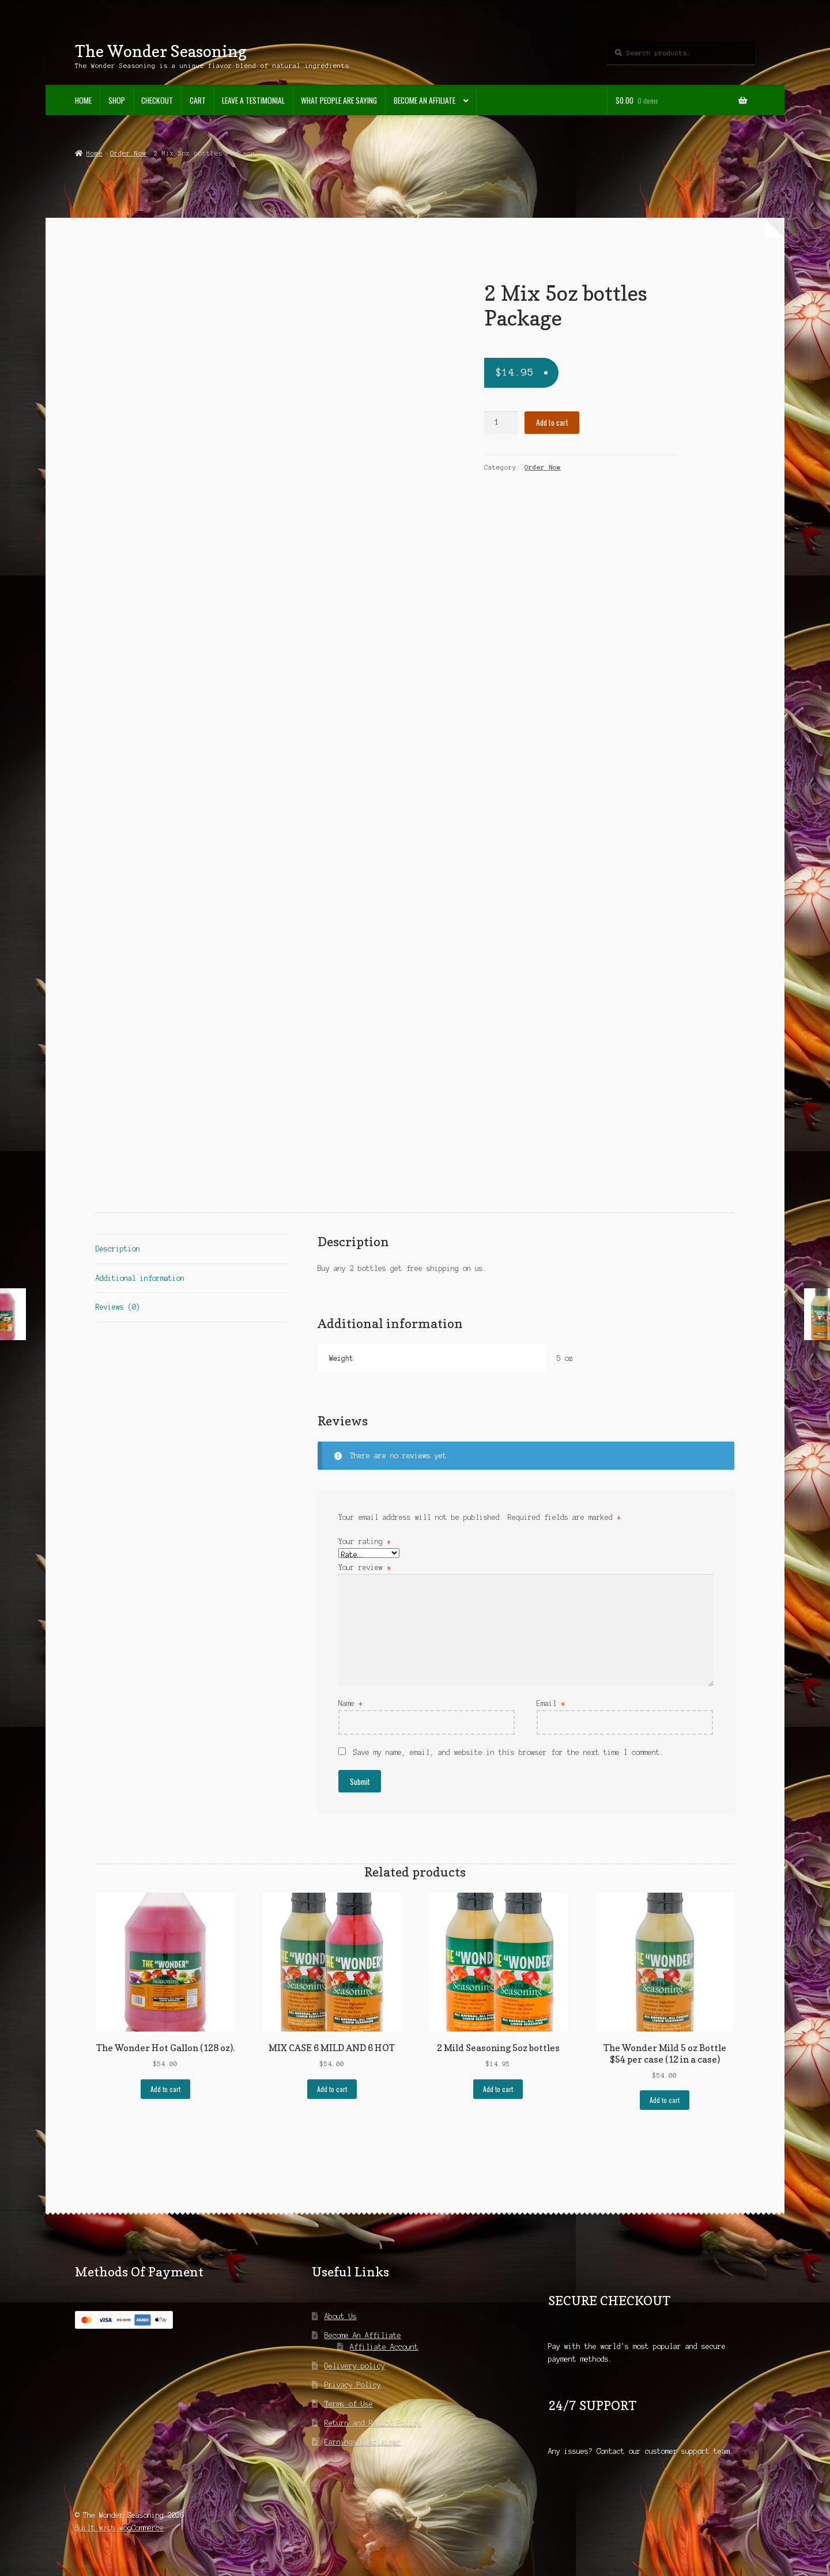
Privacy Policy (353, 2385)
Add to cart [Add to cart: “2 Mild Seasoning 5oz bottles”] (498, 2089)
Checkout (157, 100)
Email (551, 1703)
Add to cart (552, 422)
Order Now (128, 153)
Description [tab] (118, 1249)
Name (350, 1703)
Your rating (364, 1541)
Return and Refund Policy (373, 2423)
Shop (116, 100)
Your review (364, 1567)
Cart (198, 100)
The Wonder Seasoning (161, 50)
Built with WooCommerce (119, 2528)
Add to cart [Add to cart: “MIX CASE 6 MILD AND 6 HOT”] (332, 2089)
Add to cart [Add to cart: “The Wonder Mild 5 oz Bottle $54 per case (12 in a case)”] (665, 2100)
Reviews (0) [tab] (118, 1307)
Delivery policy (355, 2366)
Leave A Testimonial (253, 100)
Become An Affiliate (424, 100)
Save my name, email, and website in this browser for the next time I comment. (508, 1752)
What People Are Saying (339, 100)
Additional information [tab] (140, 1278)
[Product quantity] (501, 422)
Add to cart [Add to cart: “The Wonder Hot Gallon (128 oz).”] (165, 2089)
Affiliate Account (384, 2347)
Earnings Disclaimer (363, 2442)
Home (83, 100)
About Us (341, 2316)
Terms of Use (349, 2404)
